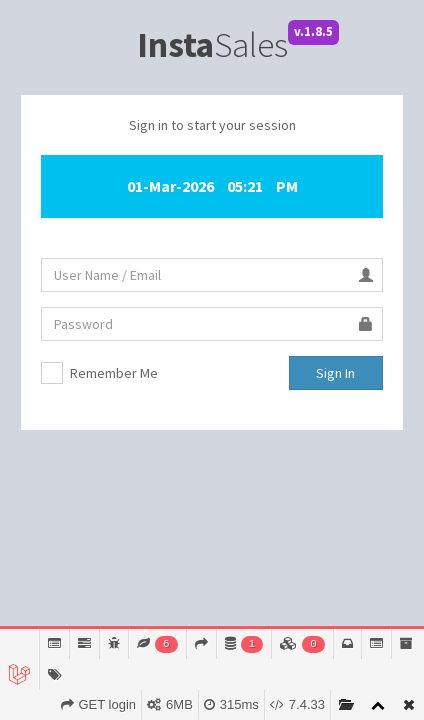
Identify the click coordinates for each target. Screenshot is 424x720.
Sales (212, 45)
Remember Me (114, 373)
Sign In (335, 373)
